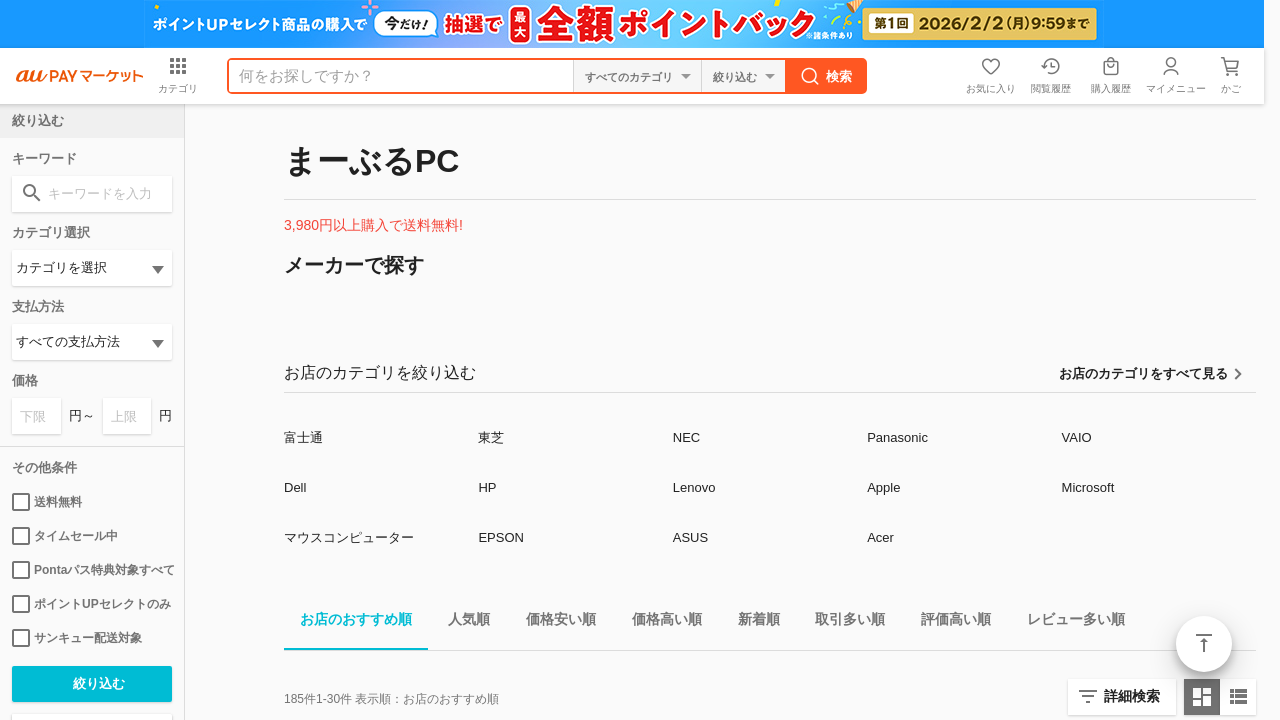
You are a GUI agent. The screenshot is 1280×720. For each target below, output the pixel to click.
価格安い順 (553, 622)
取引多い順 (842, 622)
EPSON (501, 537)
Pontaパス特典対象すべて (92, 570)
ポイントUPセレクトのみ (91, 604)
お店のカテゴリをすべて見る (1143, 373)
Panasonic (897, 437)
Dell (295, 487)
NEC (686, 437)
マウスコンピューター (349, 537)
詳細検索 (1132, 696)
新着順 (751, 622)
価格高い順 (659, 622)
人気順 (461, 622)
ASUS (690, 537)
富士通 (303, 437)
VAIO (1077, 437)
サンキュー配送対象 (77, 638)
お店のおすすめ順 (348, 622)
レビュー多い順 (1068, 622)
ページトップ (1204, 644)
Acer (880, 537)
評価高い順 (948, 622)
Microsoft (1088, 487)
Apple (883, 487)
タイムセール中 (65, 536)
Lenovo (694, 487)
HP (487, 487)
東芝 (491, 437)
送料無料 (47, 502)
